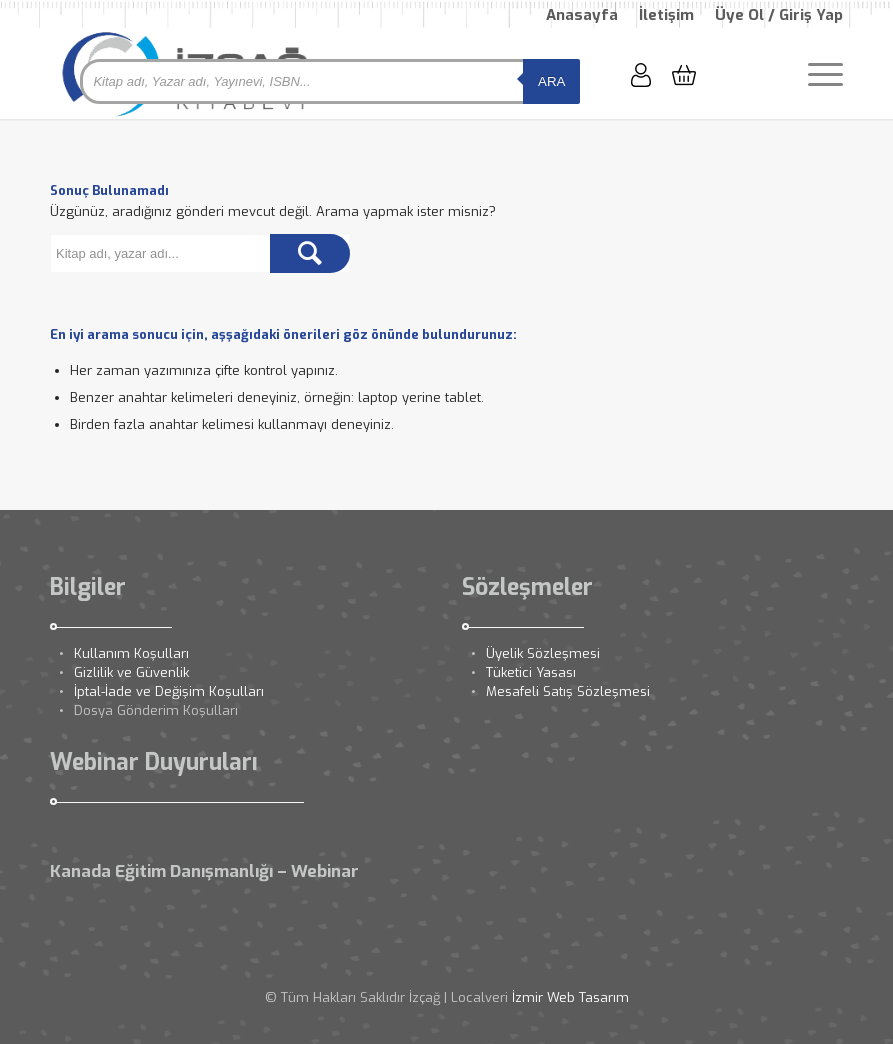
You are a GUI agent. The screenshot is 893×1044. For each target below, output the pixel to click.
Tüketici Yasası (531, 672)
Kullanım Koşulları (131, 653)
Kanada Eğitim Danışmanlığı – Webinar (204, 871)
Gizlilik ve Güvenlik (131, 672)
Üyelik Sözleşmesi (543, 653)
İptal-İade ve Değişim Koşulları (169, 691)
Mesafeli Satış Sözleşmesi (568, 691)
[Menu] (815, 74)
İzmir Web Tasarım (570, 997)
